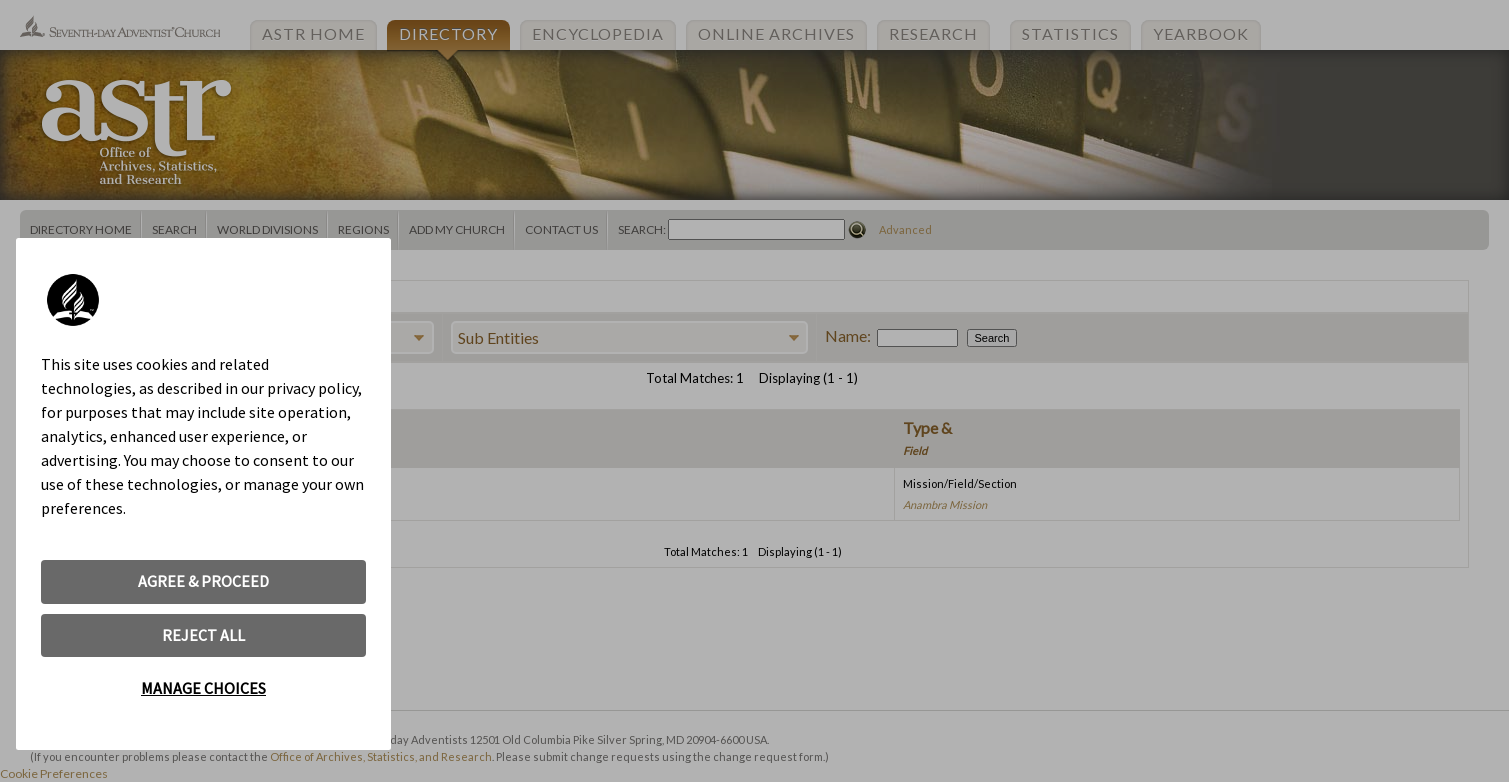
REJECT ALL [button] (203, 635)
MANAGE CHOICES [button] (203, 688)
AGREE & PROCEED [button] (203, 581)
